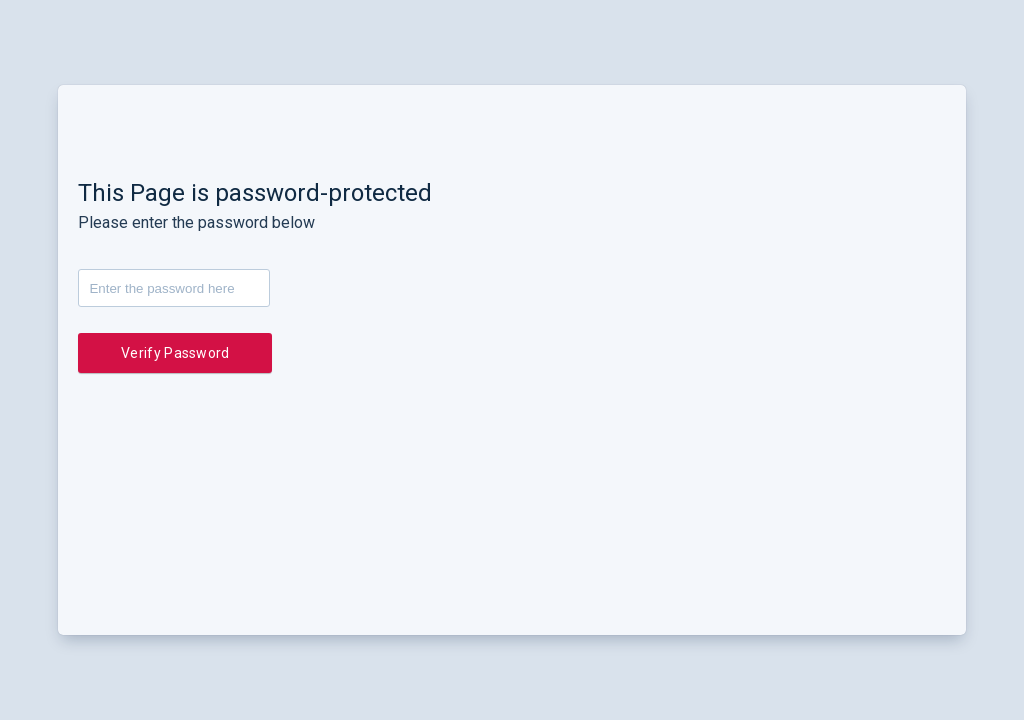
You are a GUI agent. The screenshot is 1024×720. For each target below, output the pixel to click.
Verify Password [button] (175, 353)
